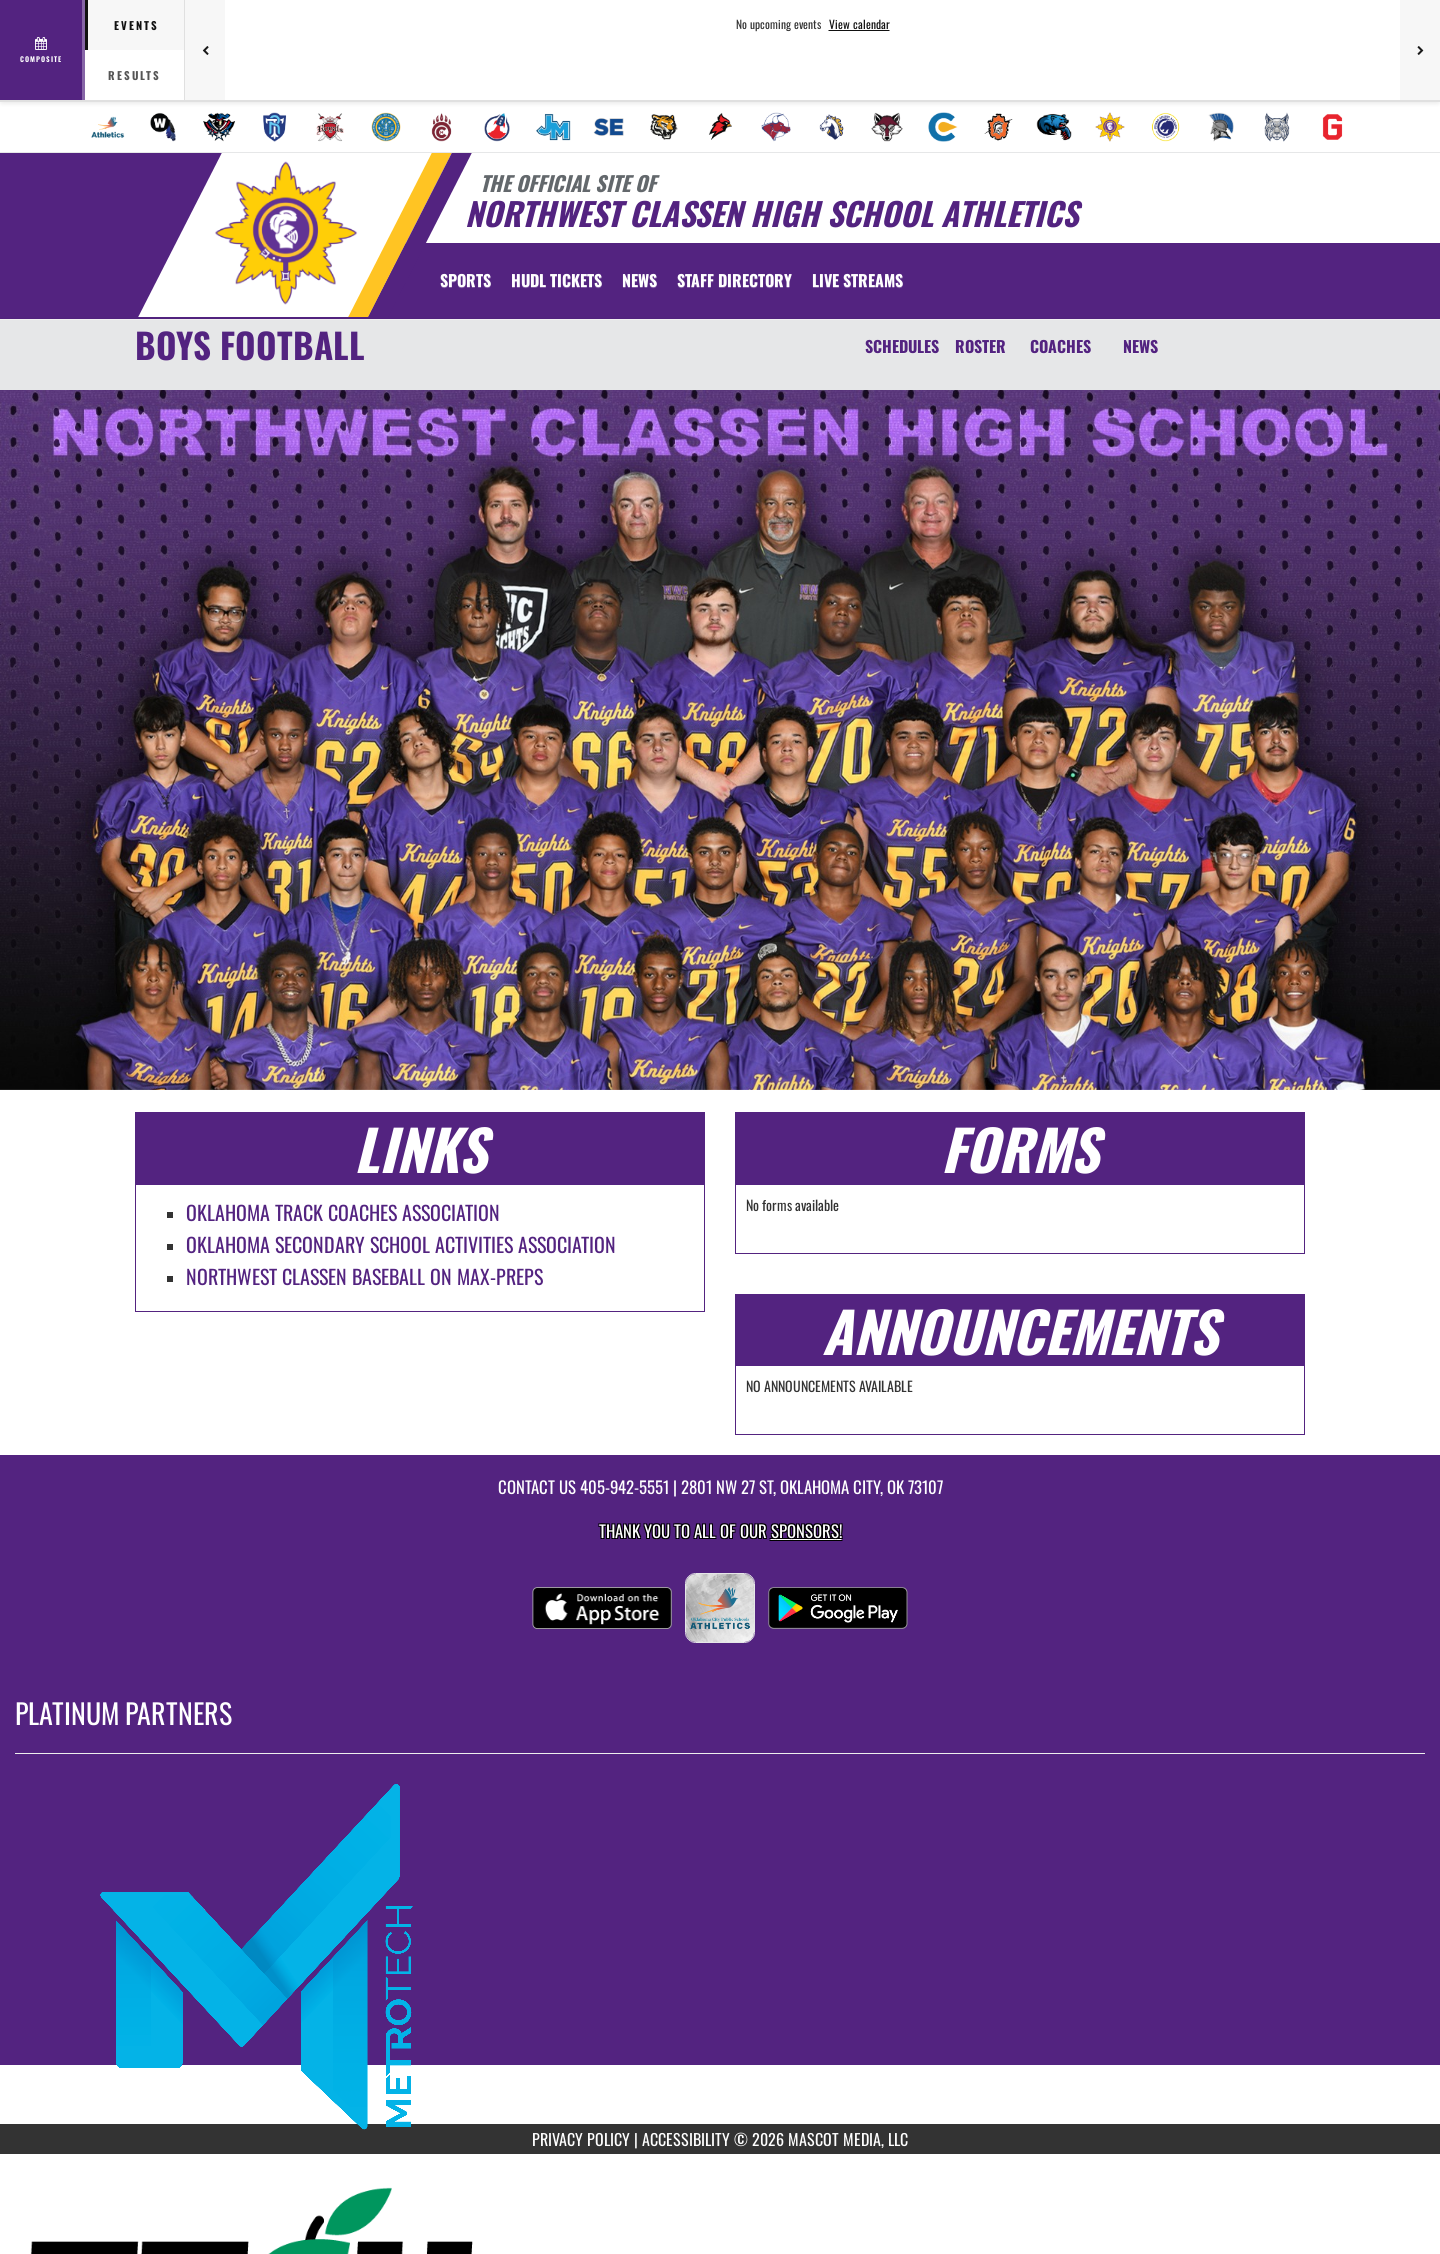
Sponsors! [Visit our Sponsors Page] (806, 1530)
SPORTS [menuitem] (465, 280)
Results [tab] (134, 75)
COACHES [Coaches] (1060, 346)
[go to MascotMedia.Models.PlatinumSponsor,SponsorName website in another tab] (720, 1954)
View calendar (859, 24)
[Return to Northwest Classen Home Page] (285, 233)
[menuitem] (108, 127)
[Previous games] (205, 50)
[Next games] (1420, 50)
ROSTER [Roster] (980, 346)
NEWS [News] (1140, 346)
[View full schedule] (42, 50)
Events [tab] (136, 25)
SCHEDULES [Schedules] (902, 346)
